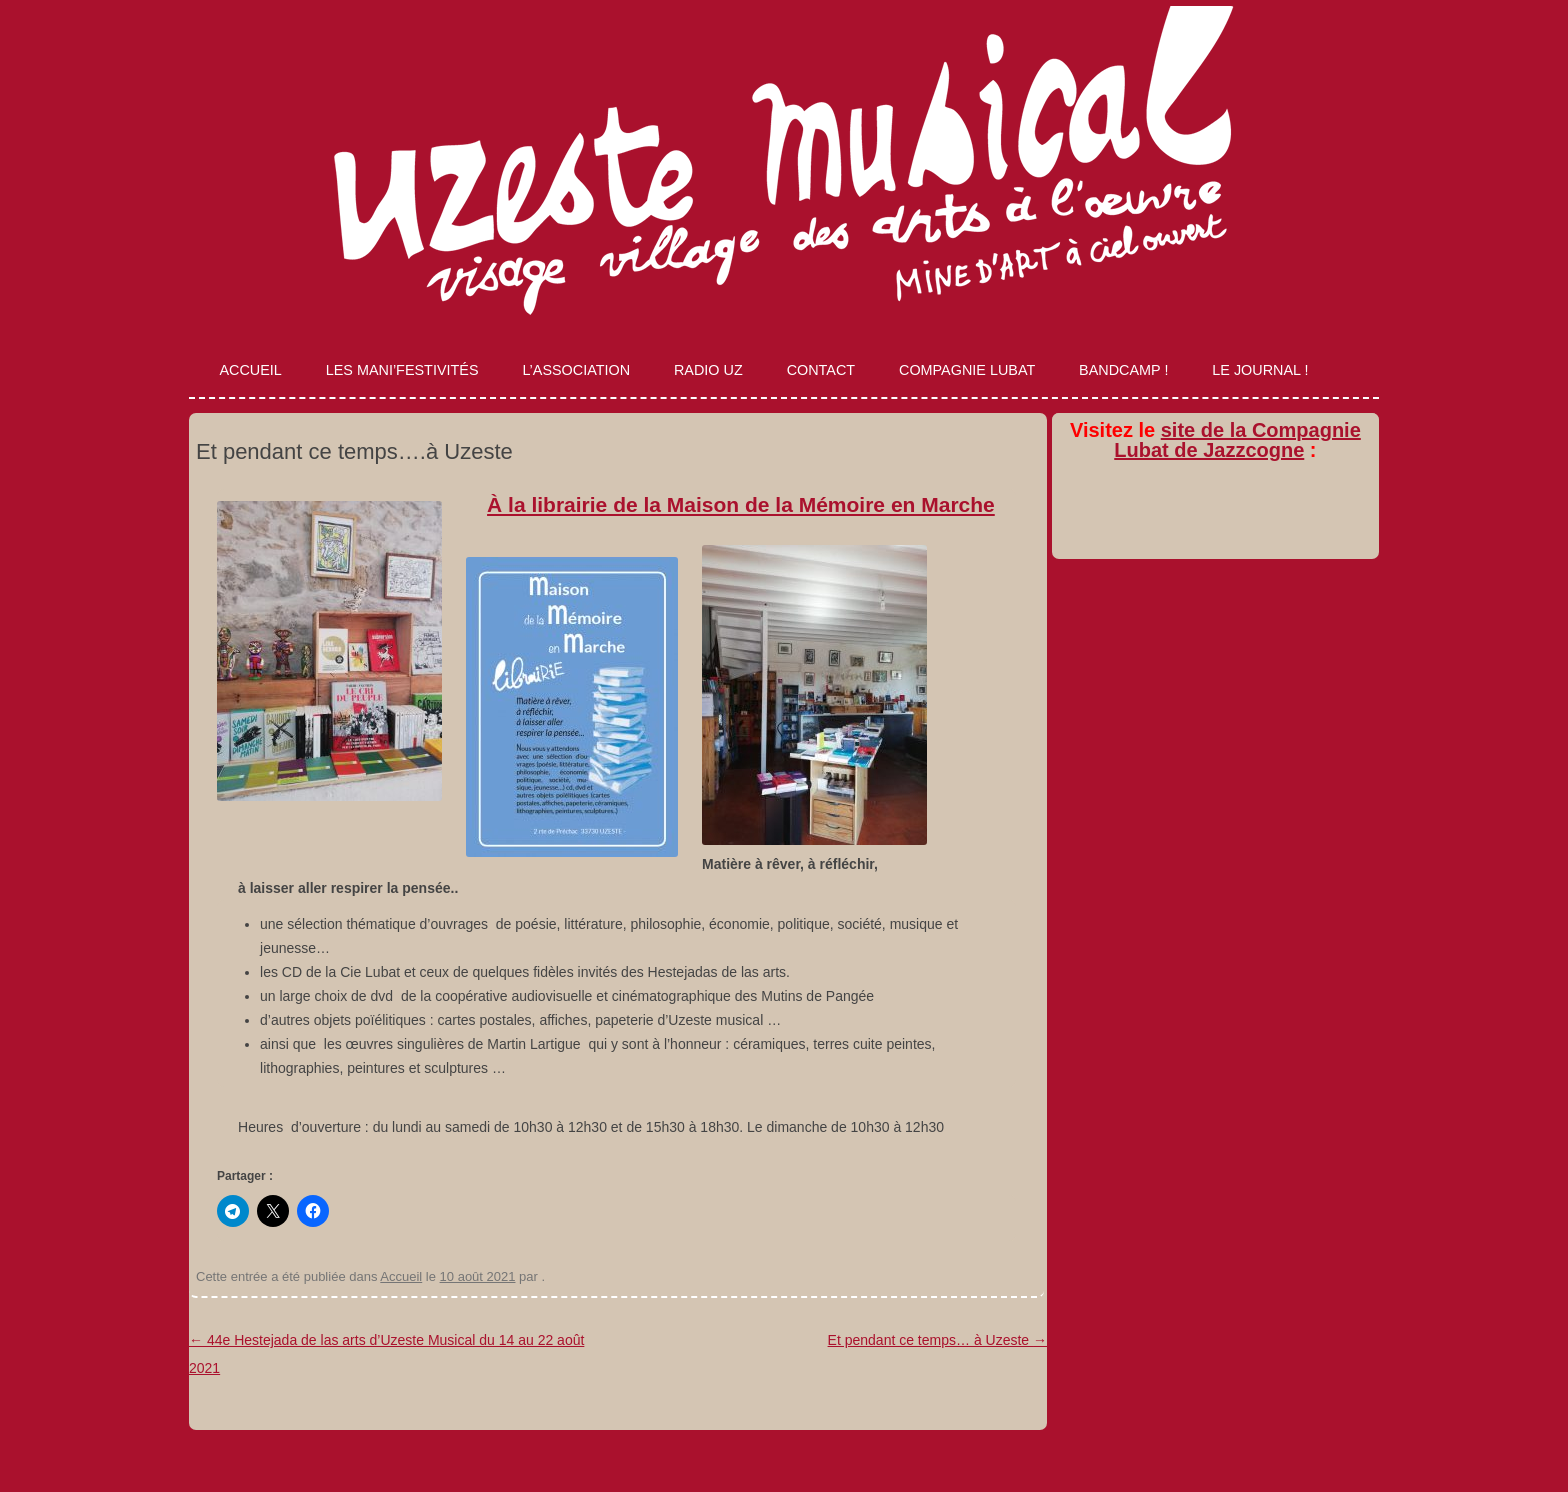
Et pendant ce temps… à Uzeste (937, 1340)
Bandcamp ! (1123, 370)
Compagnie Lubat (967, 370)
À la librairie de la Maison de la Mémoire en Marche (741, 504)
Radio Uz (708, 370)
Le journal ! (1260, 370)
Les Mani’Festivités (402, 370)
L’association (576, 370)
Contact (821, 370)
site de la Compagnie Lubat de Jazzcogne (1237, 440)
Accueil (250, 370)
